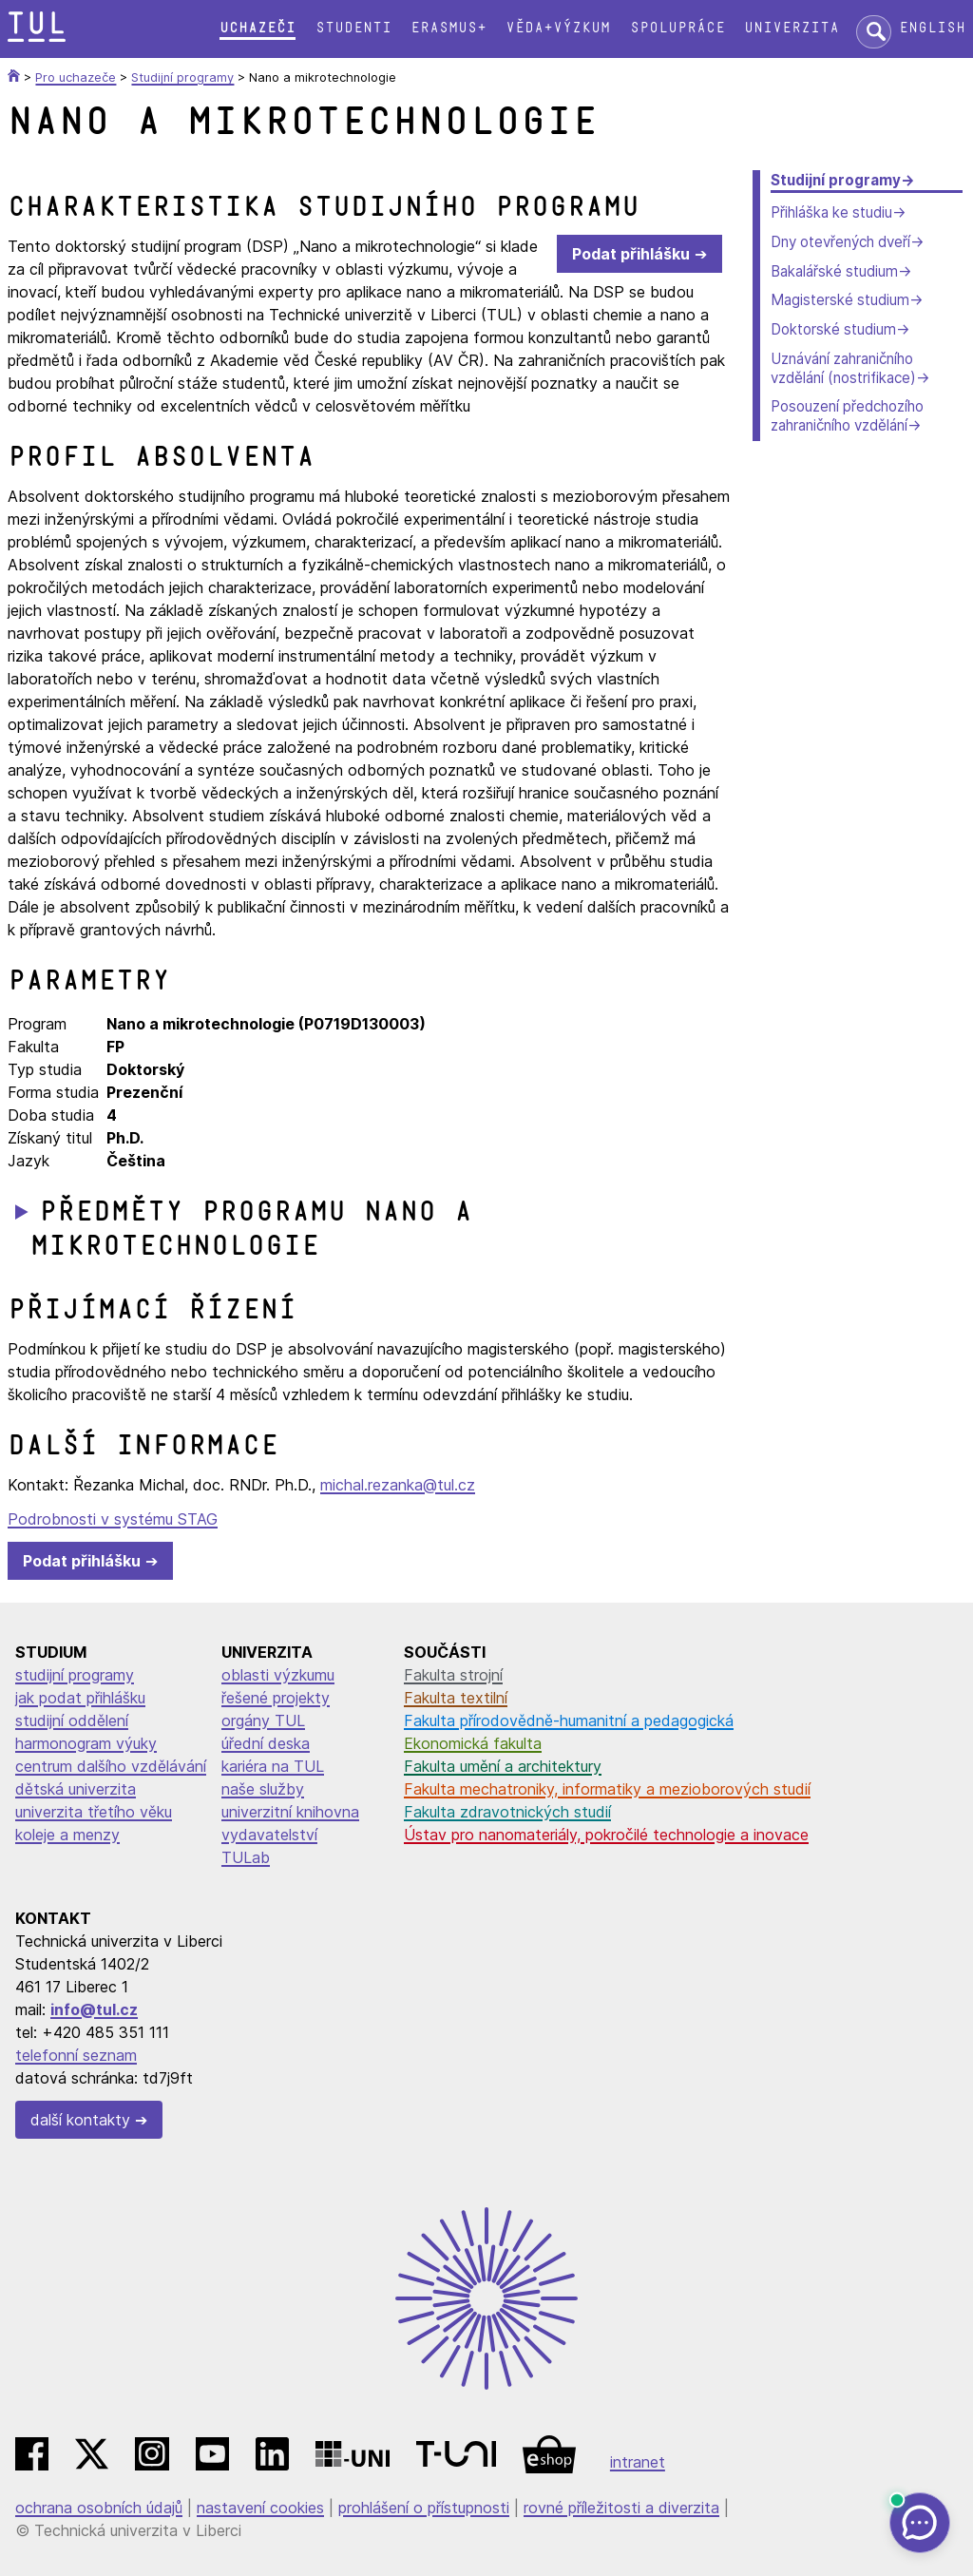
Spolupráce (677, 28)
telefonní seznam (76, 2055)
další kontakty (80, 2119)
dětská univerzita (75, 1788)
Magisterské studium (840, 300)
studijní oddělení (71, 1720)
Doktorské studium (833, 329)
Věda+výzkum (558, 28)
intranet (637, 2461)
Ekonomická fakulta (473, 1743)
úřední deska (265, 1743)
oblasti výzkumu (277, 1674)
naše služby (262, 1788)
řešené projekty (275, 1697)
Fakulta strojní (453, 1674)
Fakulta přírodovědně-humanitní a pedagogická (569, 1720)
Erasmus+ (448, 28)
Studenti (353, 28)
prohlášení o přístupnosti (423, 2507)
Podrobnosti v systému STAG (113, 1518)
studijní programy (74, 1674)
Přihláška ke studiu (831, 212)
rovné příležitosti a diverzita (621, 2507)
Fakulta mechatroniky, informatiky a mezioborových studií (607, 1788)
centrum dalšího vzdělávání (110, 1766)
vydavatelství (269, 1834)
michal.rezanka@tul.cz (397, 1484)
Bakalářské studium (834, 271)
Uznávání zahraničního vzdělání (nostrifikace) (843, 368)
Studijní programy (836, 180)
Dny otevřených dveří (840, 242)
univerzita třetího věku (93, 1811)
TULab (245, 1857)
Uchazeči (257, 28)
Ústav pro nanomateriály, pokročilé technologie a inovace (606, 1834)
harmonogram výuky (86, 1743)
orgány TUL (263, 1720)
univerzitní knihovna (290, 1811)
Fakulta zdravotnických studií (507, 1811)
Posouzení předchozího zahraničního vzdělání (847, 415)
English (932, 28)
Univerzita (791, 28)
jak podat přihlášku (80, 1697)
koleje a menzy (67, 1834)
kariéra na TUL (272, 1766)
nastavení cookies (260, 2507)
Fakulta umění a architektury (502, 1766)
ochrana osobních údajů (98, 2507)
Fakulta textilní (455, 1697)
